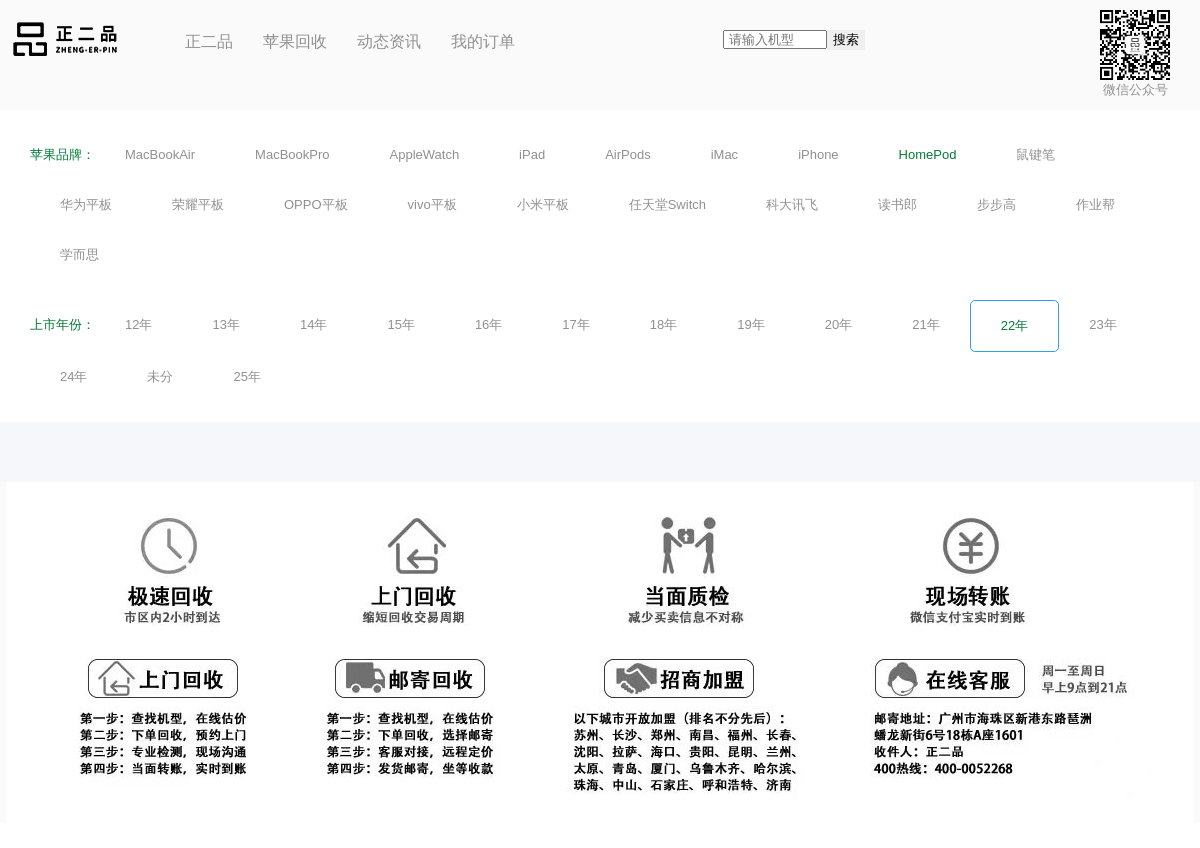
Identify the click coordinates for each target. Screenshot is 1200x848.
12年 (138, 324)
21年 (925, 324)
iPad (532, 154)
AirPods (628, 154)
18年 (663, 324)
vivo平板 (432, 204)
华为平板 (86, 204)
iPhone (818, 154)
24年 (73, 376)
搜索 (846, 39)
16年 (488, 324)
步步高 (996, 204)
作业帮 (1095, 204)
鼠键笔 (1035, 154)
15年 (400, 324)
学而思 (79, 254)
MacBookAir (160, 154)
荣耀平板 (198, 204)
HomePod (928, 154)
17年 (575, 324)
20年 (838, 324)
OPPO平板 (316, 204)
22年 (1014, 325)
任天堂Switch (667, 204)
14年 (313, 324)
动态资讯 (389, 41)
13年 (225, 324)
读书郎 (897, 204)
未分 (160, 376)
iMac (724, 154)
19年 (750, 324)
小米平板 (543, 204)
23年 (1102, 324)
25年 (246, 376)
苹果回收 (295, 41)
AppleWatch (425, 154)
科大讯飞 (792, 204)
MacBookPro (292, 154)
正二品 (209, 41)
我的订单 (483, 41)
